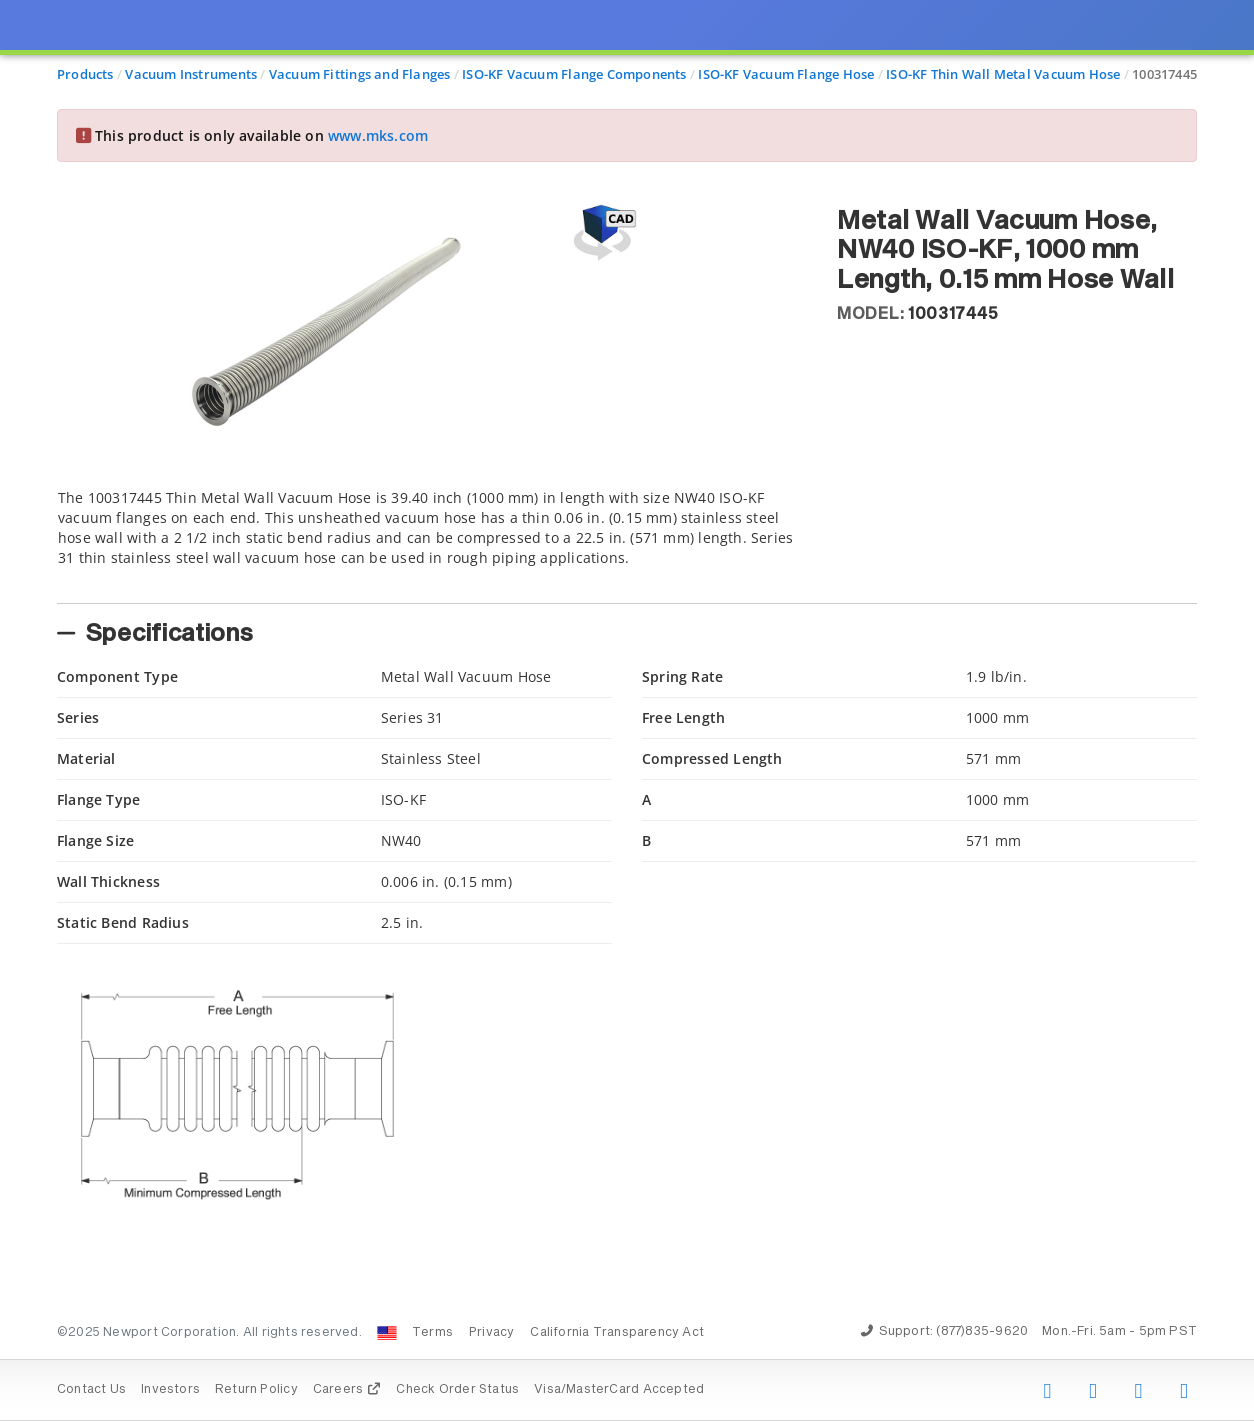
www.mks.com (378, 135)
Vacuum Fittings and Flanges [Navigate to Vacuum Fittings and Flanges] (360, 74)
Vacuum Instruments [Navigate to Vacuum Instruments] (191, 74)
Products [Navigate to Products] (85, 74)
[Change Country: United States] (387, 1333)
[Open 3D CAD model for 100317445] (602, 232)
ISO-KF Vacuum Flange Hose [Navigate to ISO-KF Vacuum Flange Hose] (786, 74)
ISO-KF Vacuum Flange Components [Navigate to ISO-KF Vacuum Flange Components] (574, 74)
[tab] (432, 540)
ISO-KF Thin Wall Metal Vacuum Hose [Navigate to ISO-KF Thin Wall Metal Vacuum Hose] (1003, 74)
